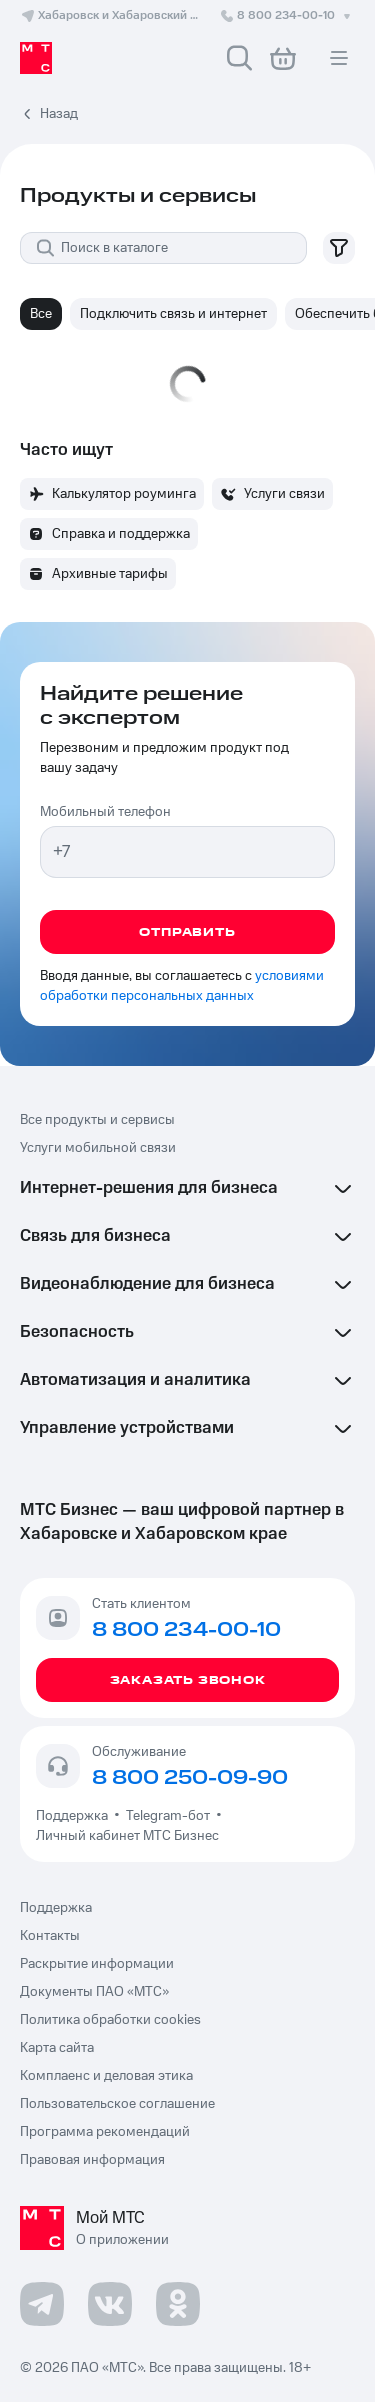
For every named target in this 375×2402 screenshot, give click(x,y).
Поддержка (75, 1816)
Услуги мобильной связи (98, 1148)
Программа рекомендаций (105, 2132)
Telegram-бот (168, 1816)
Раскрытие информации (97, 1964)
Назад (59, 114)
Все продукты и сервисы (97, 1120)
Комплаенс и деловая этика (106, 2076)
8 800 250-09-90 (190, 1778)
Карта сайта (57, 2048)
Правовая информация (92, 2160)
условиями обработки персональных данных (182, 986)
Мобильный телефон (105, 812)
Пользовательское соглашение (117, 2104)
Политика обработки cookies (110, 2020)
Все (41, 314)
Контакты (50, 1936)
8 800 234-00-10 (287, 15)
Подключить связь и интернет (173, 314)
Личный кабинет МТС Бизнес (127, 1836)
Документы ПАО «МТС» (94, 1992)
